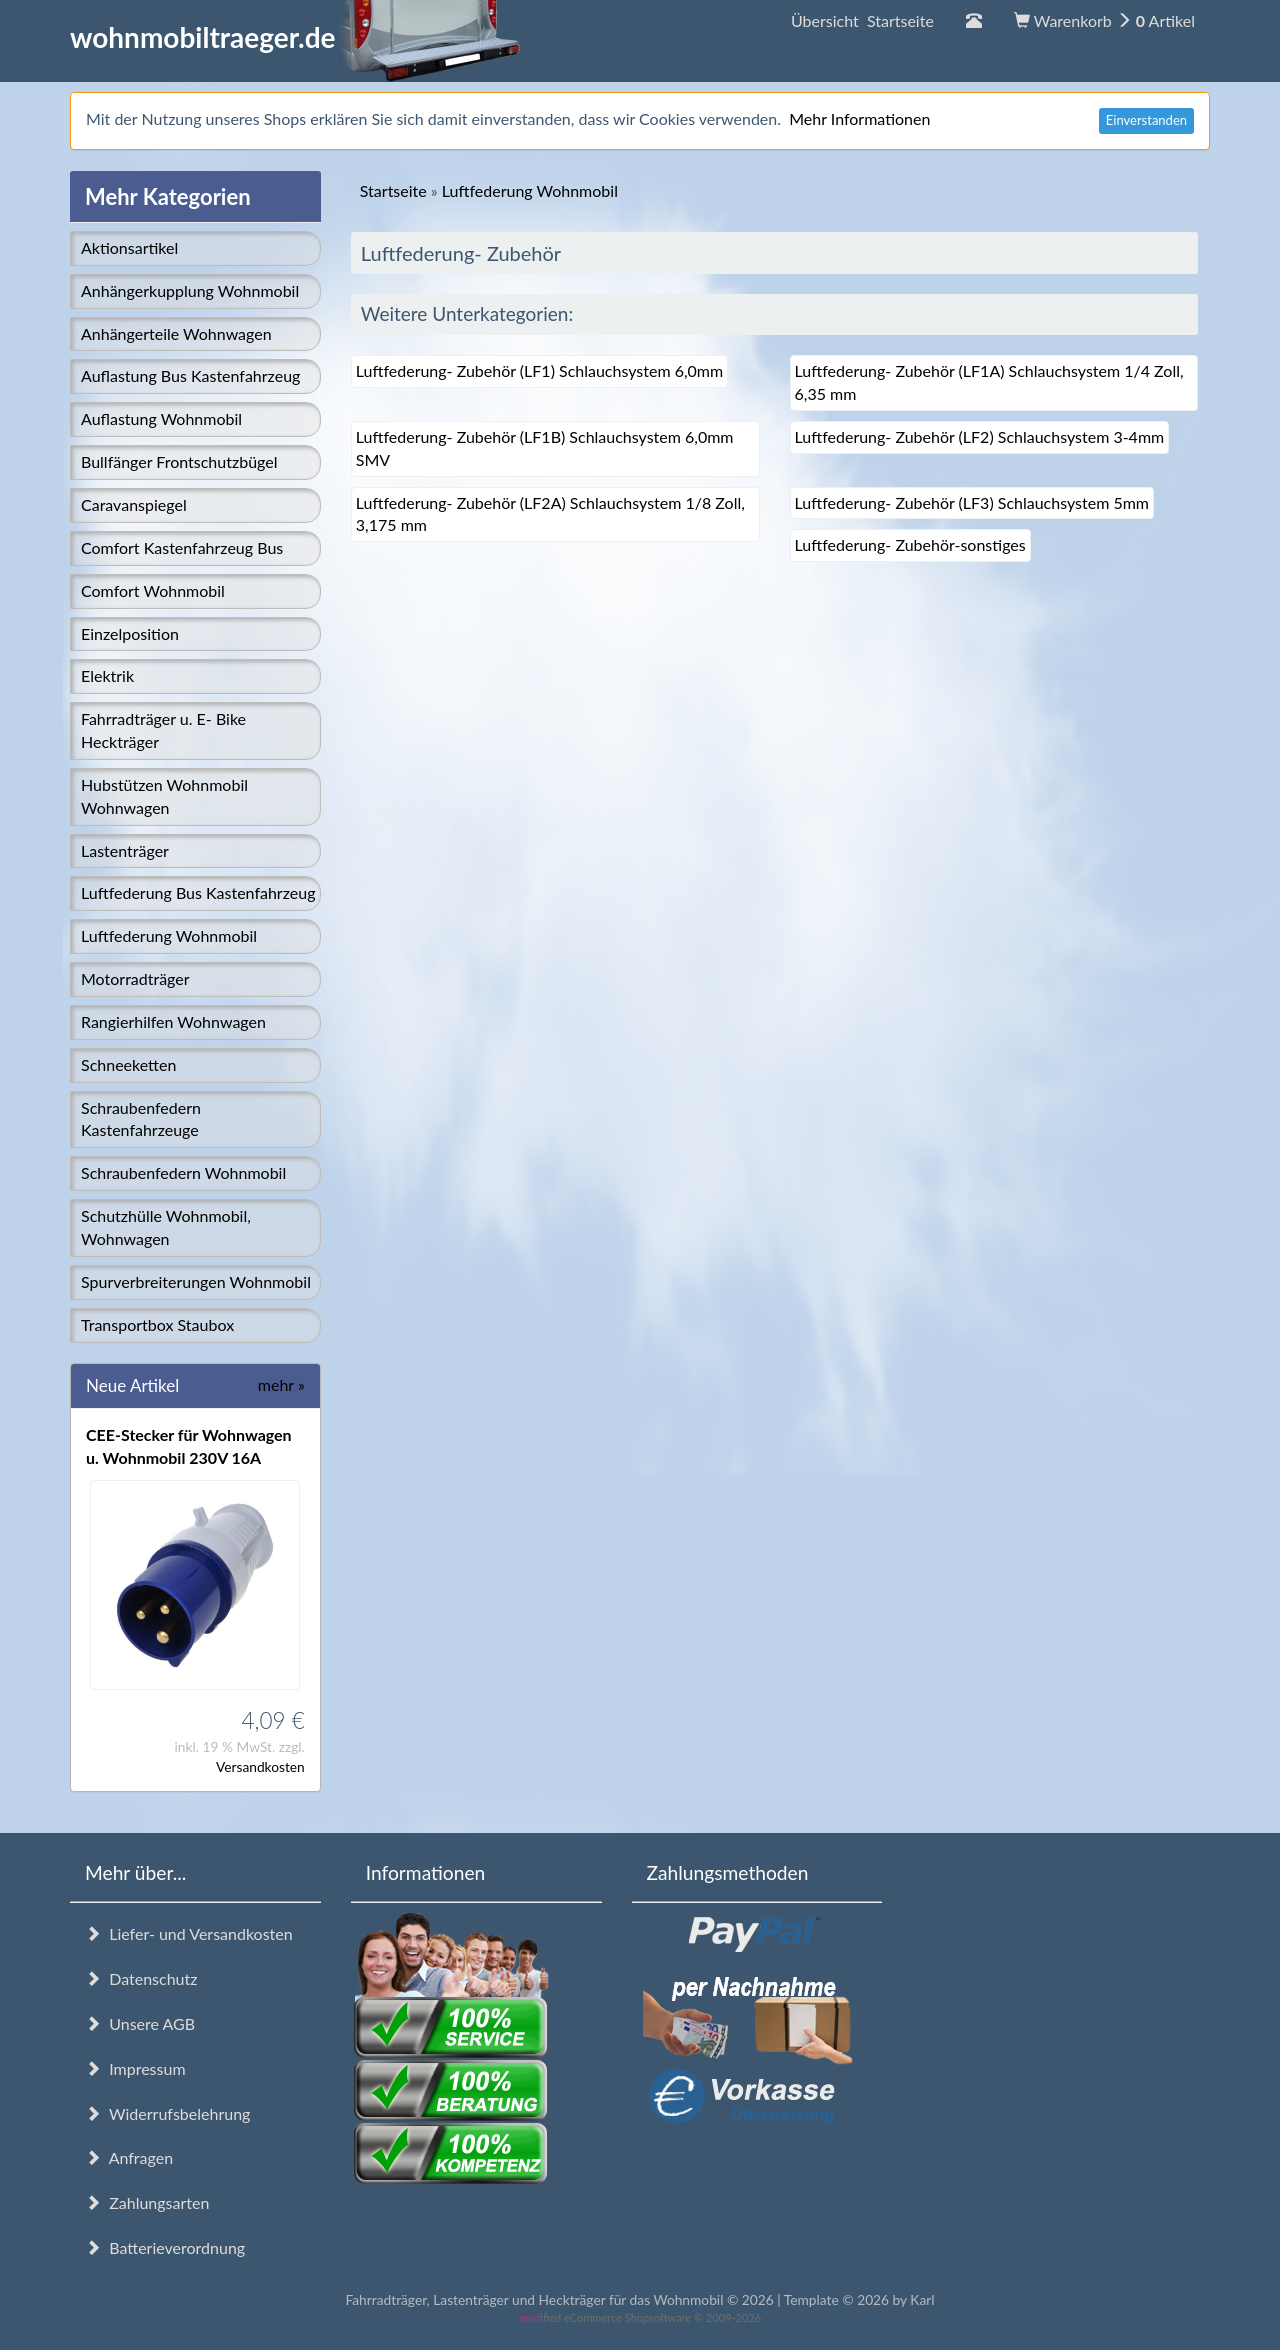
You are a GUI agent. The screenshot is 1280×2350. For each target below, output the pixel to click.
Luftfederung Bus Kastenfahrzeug (198, 892)
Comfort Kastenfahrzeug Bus (182, 547)
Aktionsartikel (129, 247)
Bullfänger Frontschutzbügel (179, 461)
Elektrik (107, 675)
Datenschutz (141, 1978)
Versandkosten (260, 1766)
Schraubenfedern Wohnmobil (183, 1172)
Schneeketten (128, 1064)
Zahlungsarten (147, 2202)
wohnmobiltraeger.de (295, 37)
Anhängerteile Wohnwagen (176, 333)
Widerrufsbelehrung (167, 2113)
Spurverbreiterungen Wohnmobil (196, 1281)
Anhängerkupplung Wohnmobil (190, 290)
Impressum (135, 2068)
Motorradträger (135, 978)
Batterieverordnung (165, 2247)
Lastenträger (125, 850)
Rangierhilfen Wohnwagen (173, 1021)
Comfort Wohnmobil (153, 590)
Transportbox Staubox (157, 1324)
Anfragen (129, 2157)
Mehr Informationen (859, 118)
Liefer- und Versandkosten (189, 1933)
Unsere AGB (140, 2023)
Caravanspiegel (134, 504)
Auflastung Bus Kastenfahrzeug (190, 375)
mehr (281, 1384)
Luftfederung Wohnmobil (169, 935)
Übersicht (862, 20)
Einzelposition (130, 633)
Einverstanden (1146, 120)
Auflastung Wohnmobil (161, 418)
